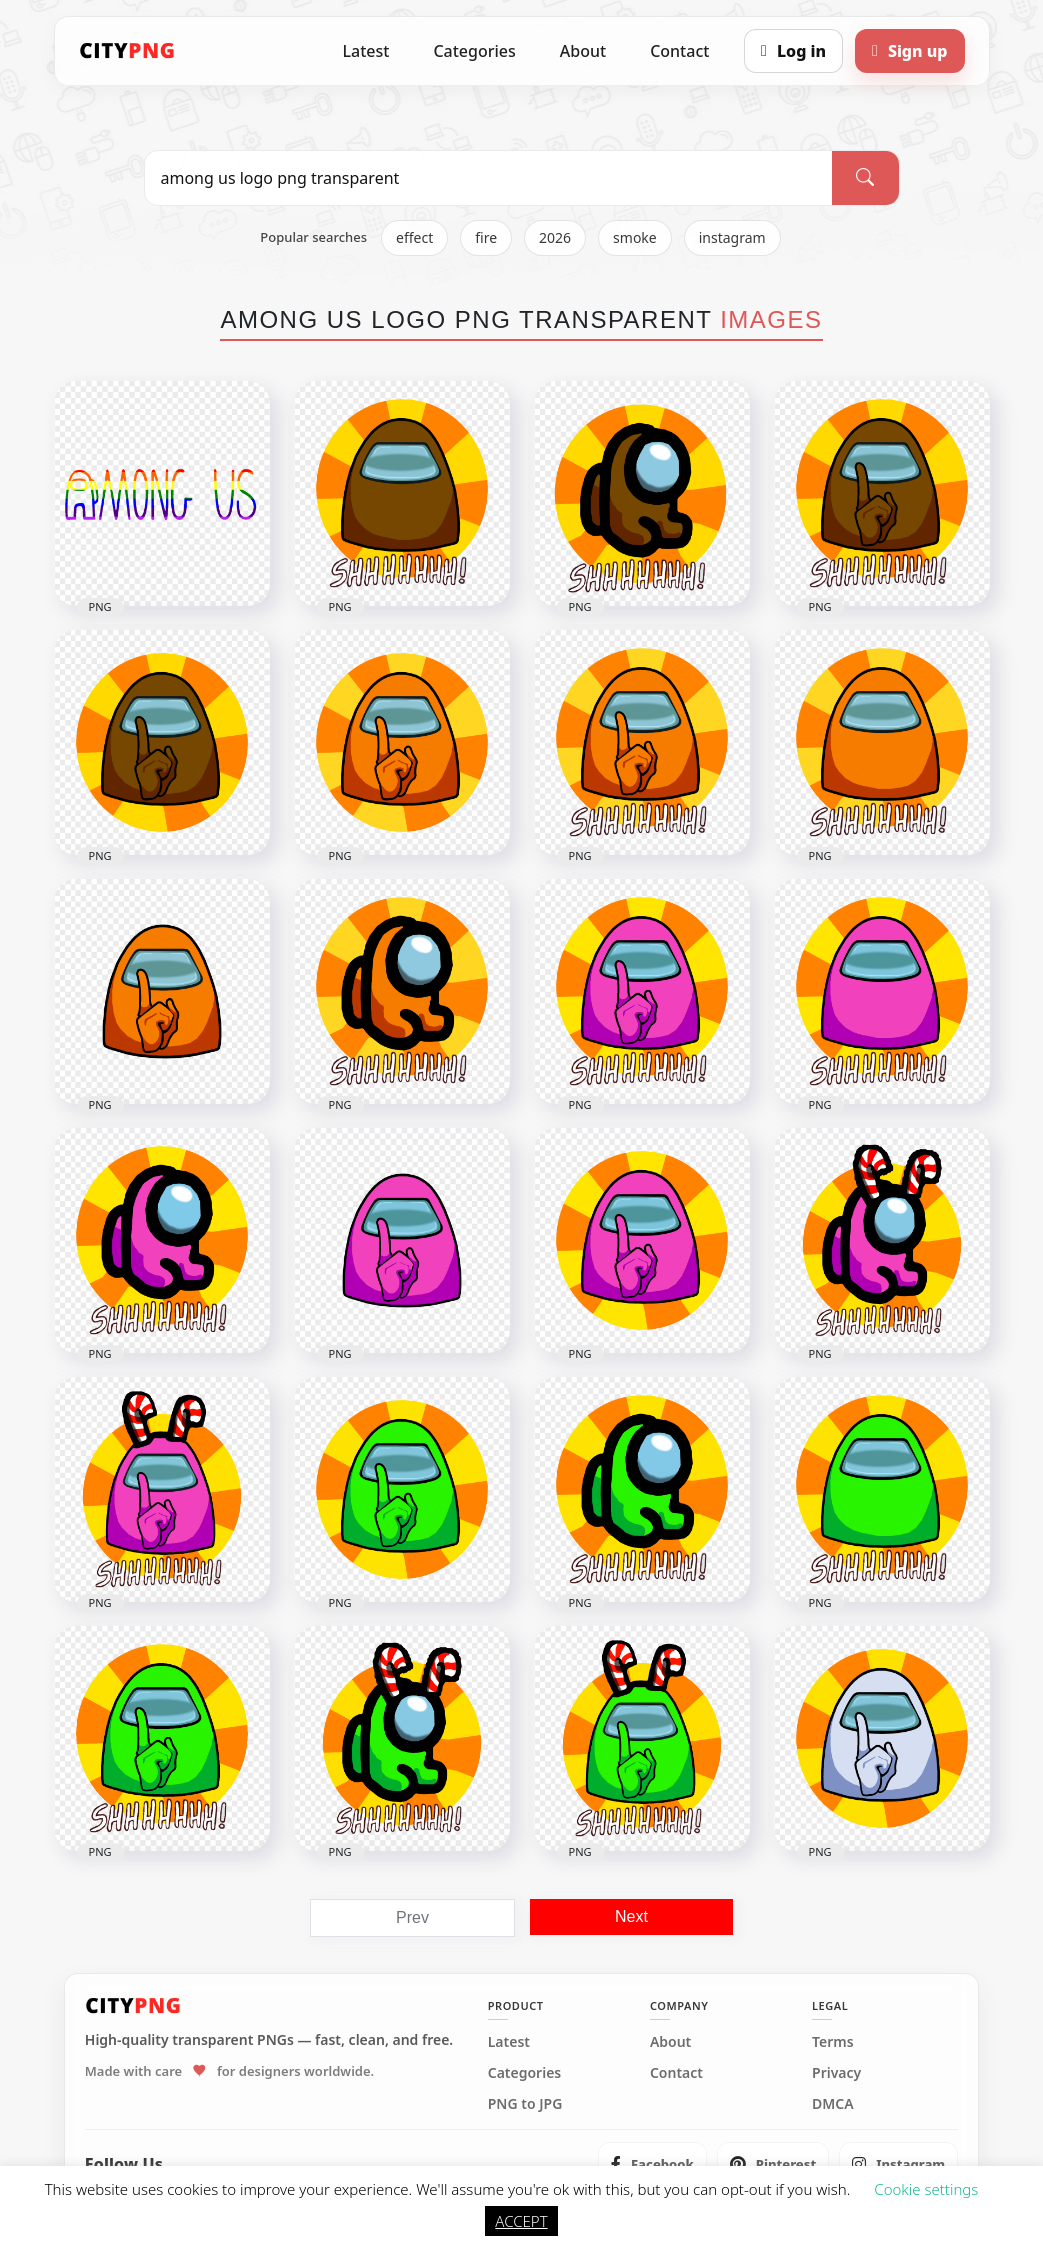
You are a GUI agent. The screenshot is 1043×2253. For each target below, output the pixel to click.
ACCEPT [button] (521, 2221)
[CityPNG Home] (128, 51)
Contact (679, 51)
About (583, 51)
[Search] (865, 178)
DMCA (833, 2104)
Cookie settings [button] (926, 2189)
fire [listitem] (486, 237)
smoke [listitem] (635, 237)
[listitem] (652, 2164)
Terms (833, 2042)
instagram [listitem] (732, 237)
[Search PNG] (489, 178)
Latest (366, 51)
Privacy (836, 2073)
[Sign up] (909, 51)
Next (631, 1916)
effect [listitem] (414, 237)
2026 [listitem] (555, 237)
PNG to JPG (525, 2104)
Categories (474, 51)
